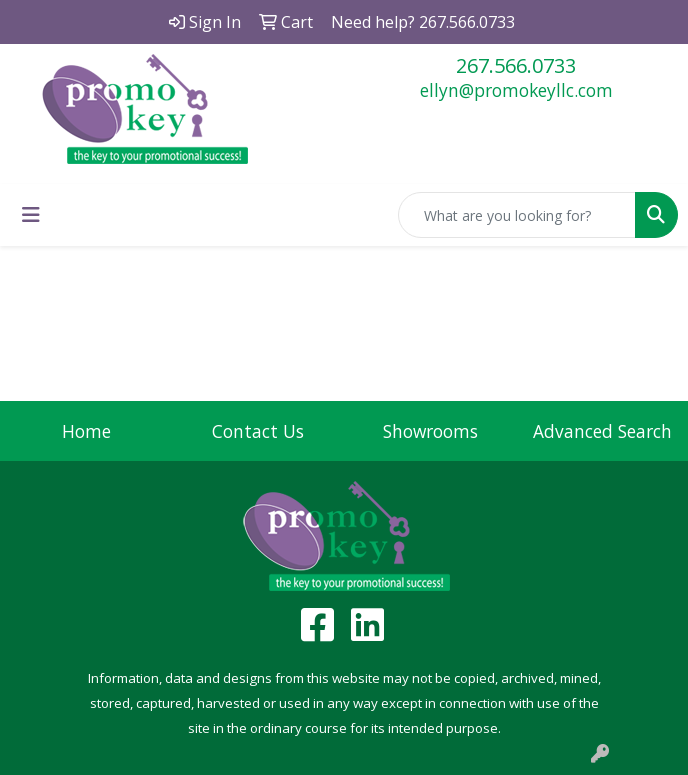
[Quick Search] (517, 215)
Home (86, 431)
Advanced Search (602, 431)
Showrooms (430, 431)
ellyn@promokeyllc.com (516, 90)
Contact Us (258, 431)
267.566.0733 (516, 65)
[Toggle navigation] (31, 215)
